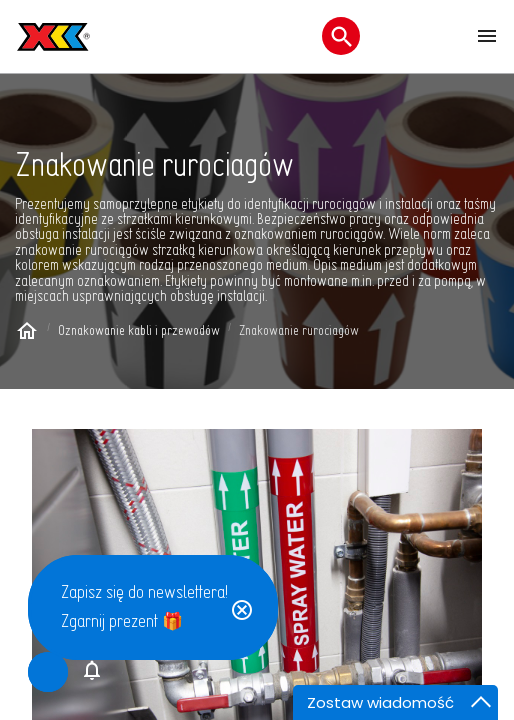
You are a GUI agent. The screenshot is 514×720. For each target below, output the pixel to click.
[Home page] (27, 334)
